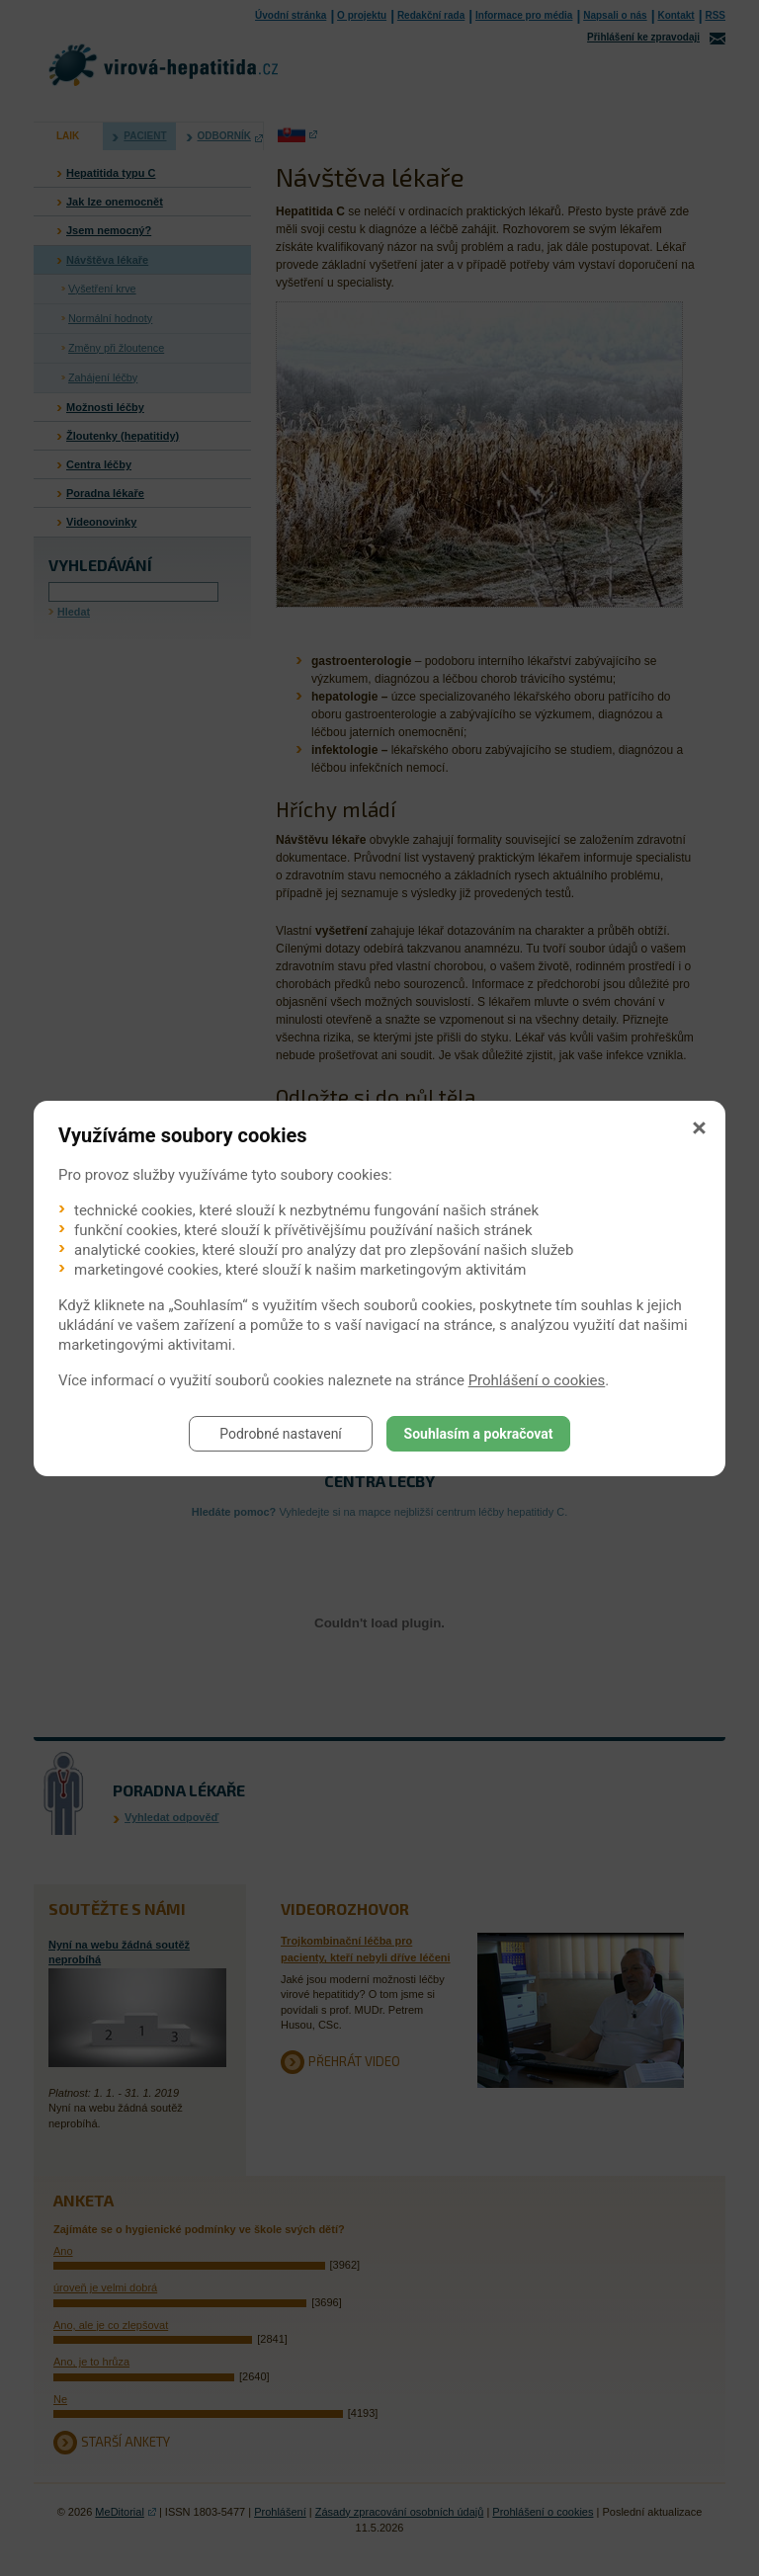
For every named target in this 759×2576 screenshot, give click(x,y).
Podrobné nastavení (280, 1434)
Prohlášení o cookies (537, 1380)
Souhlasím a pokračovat (478, 1434)
